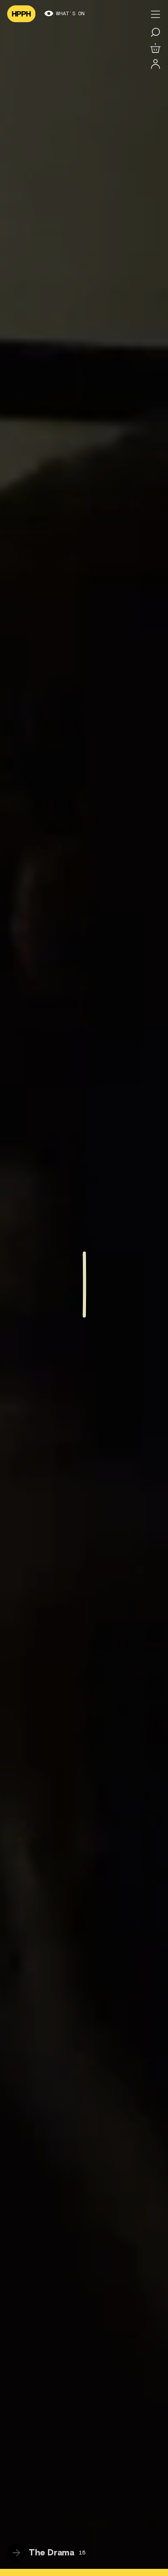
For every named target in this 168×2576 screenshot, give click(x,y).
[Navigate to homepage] (21, 13)
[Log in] (155, 64)
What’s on (64, 13)
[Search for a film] (155, 32)
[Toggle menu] (155, 14)
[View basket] (155, 48)
